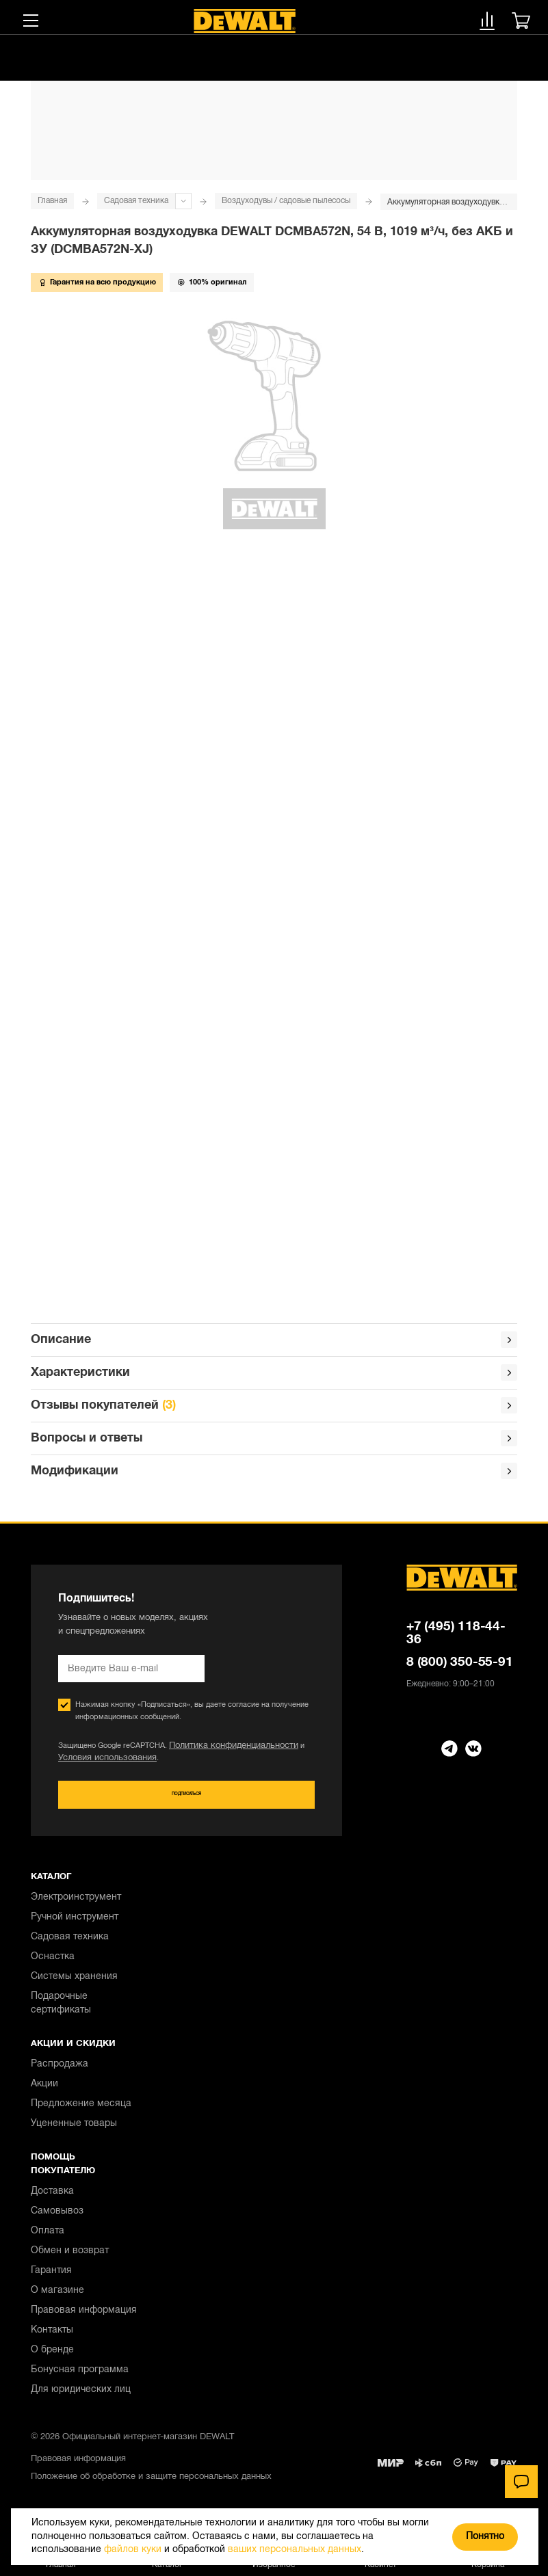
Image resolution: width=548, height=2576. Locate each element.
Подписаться (186, 1801)
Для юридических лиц (81, 2397)
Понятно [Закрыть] (485, 2536)
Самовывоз (57, 2219)
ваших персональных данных (294, 2549)
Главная (52, 200)
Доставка (52, 2199)
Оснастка (53, 1965)
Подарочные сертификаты (61, 2011)
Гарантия (51, 2278)
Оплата (47, 2239)
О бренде (52, 2358)
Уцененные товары (74, 2131)
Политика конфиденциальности (224, 1752)
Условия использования (100, 1764)
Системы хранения (74, 1984)
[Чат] (521, 2481)
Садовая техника (136, 200)
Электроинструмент (76, 1905)
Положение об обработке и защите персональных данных (151, 2485)
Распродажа (59, 2072)
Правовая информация (84, 2318)
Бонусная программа (80, 2378)
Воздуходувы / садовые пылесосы (286, 200)
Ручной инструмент (74, 1925)
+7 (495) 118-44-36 (456, 1638)
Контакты (52, 2338)
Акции (44, 2092)
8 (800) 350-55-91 (459, 1668)
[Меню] (30, 20)
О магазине (57, 2298)
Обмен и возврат (70, 2259)
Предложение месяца (81, 2112)
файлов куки (132, 2549)
